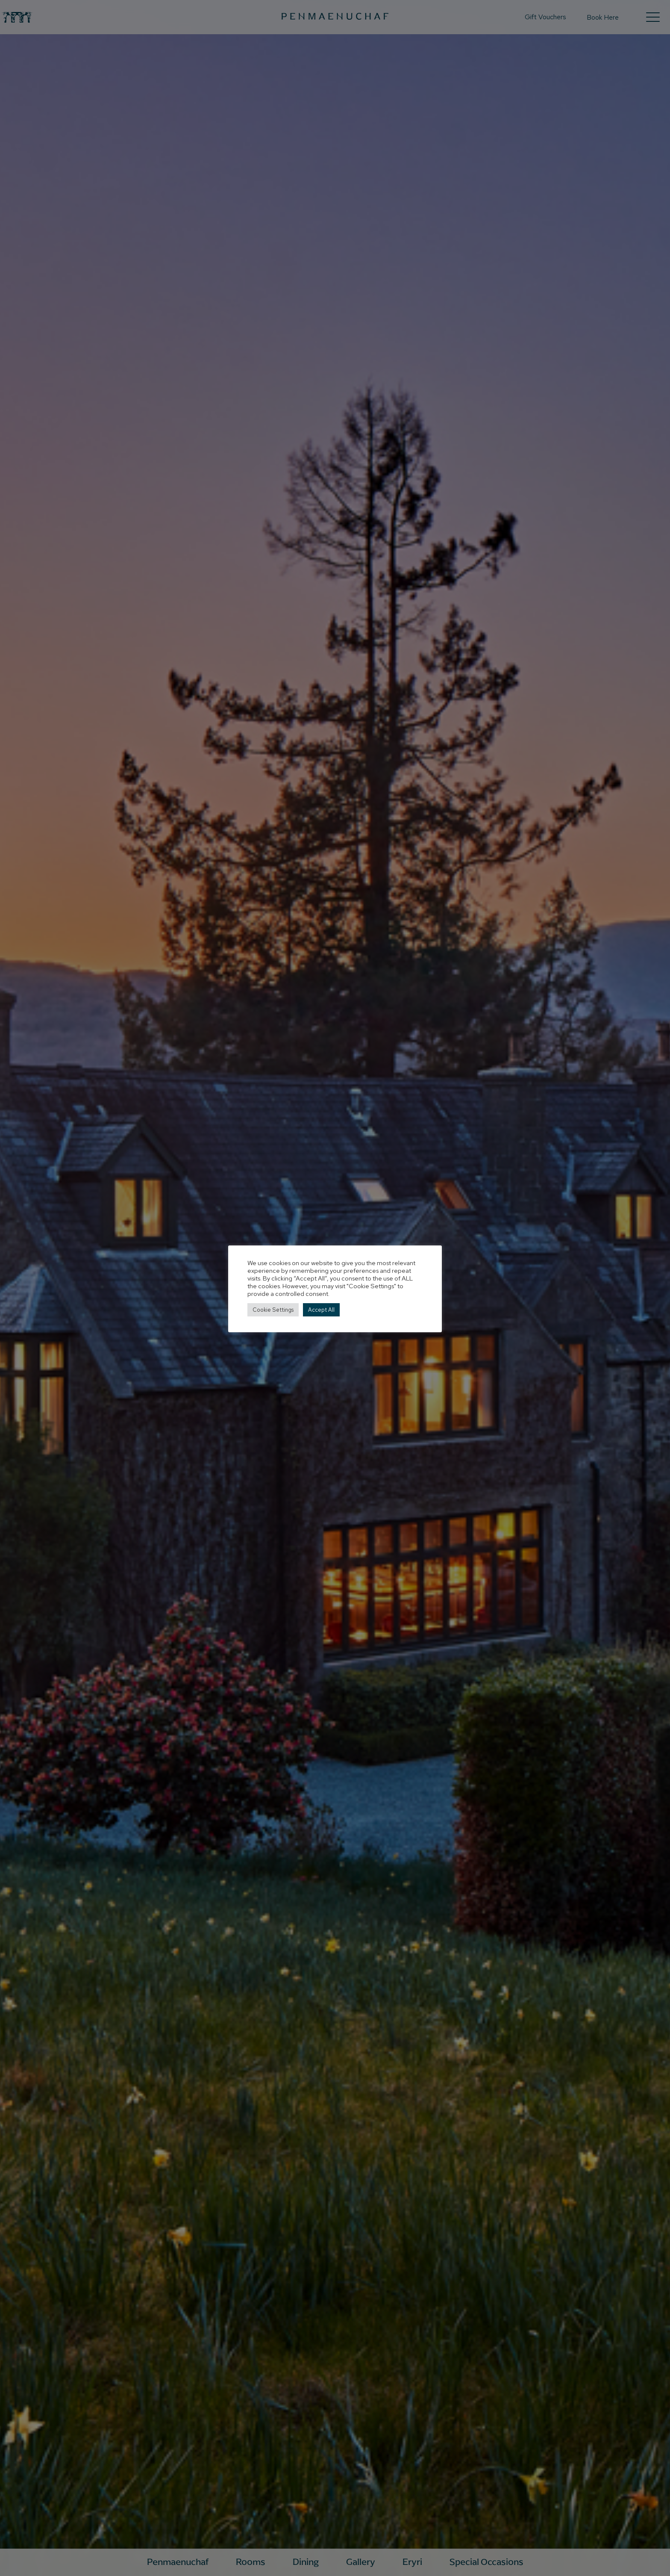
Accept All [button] (321, 1309)
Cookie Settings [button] (273, 1309)
